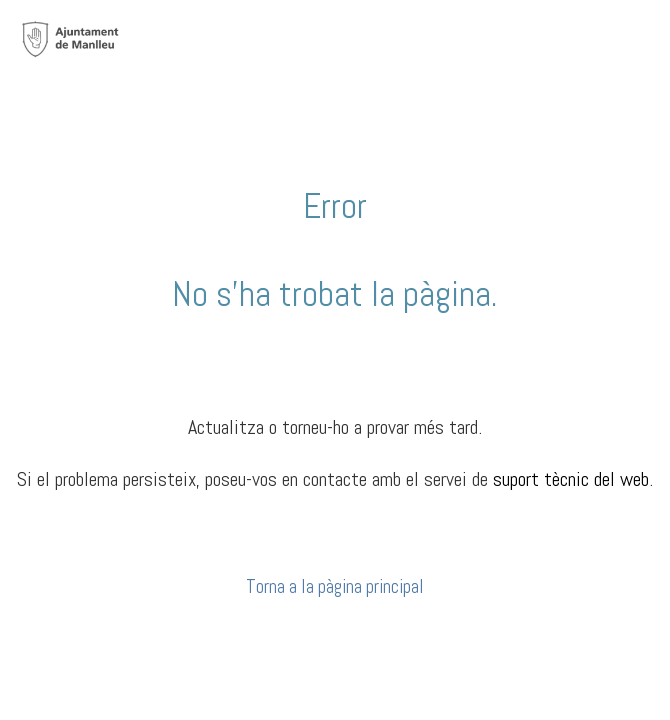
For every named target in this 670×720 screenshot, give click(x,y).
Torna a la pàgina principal (335, 586)
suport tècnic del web (571, 479)
